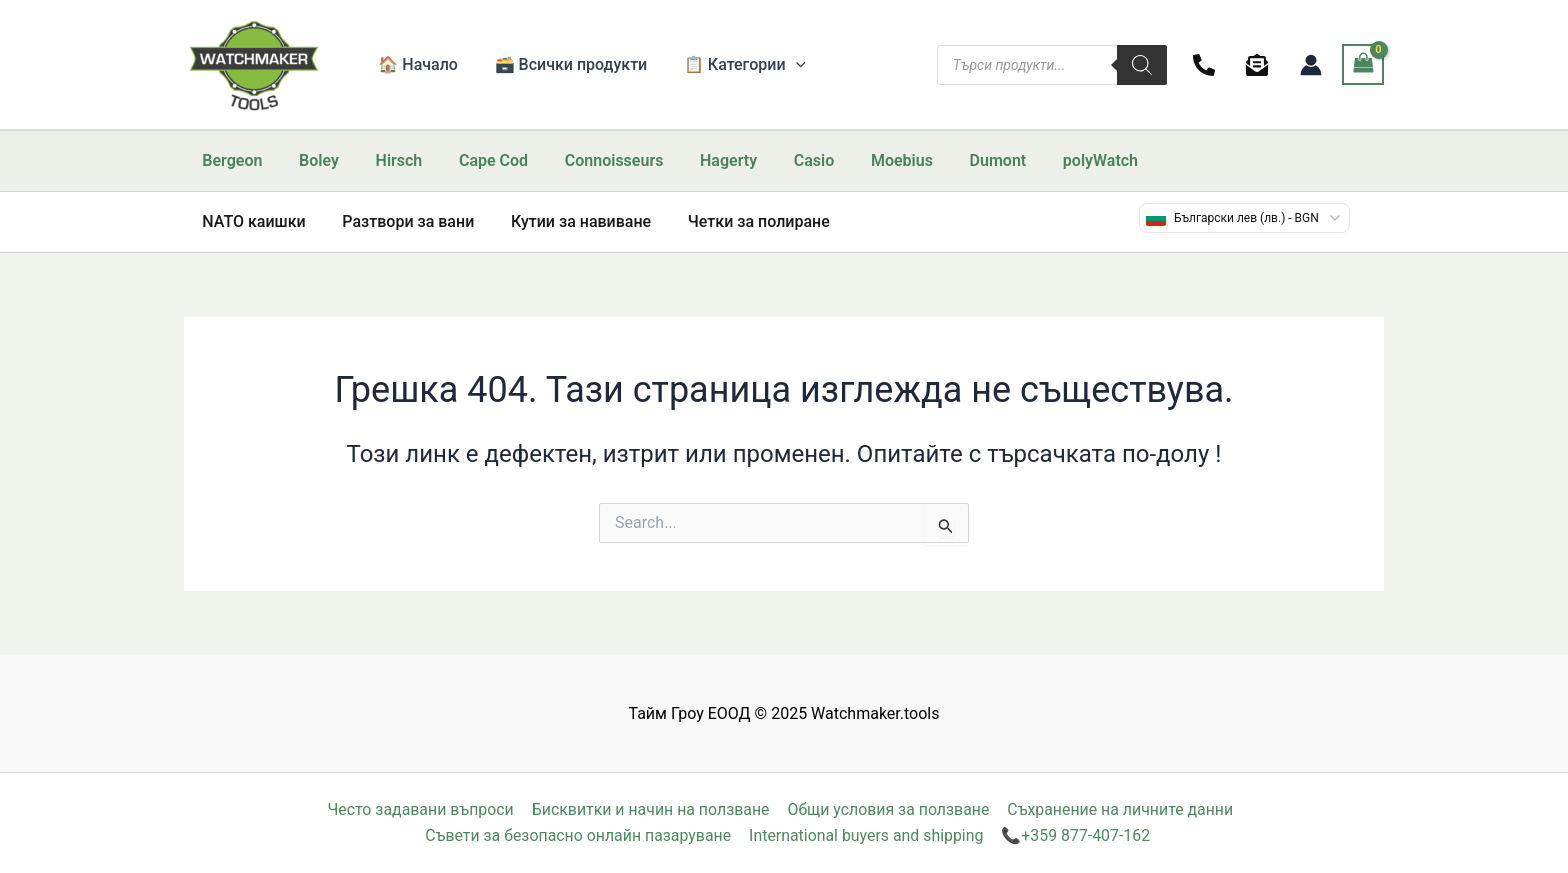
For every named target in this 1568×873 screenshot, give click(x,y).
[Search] (1142, 65)
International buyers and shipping (867, 835)
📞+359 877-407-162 (1076, 835)
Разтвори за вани (401, 221)
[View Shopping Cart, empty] (1363, 64)
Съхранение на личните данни (1120, 809)
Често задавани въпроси (421, 809)
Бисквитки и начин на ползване (651, 809)
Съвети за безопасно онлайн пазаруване (579, 835)
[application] (784, 65)
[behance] (1260, 65)
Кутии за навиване (569, 221)
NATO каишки (251, 221)
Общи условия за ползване (888, 809)
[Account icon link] (1311, 65)
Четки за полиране (743, 221)
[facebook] (1207, 65)
